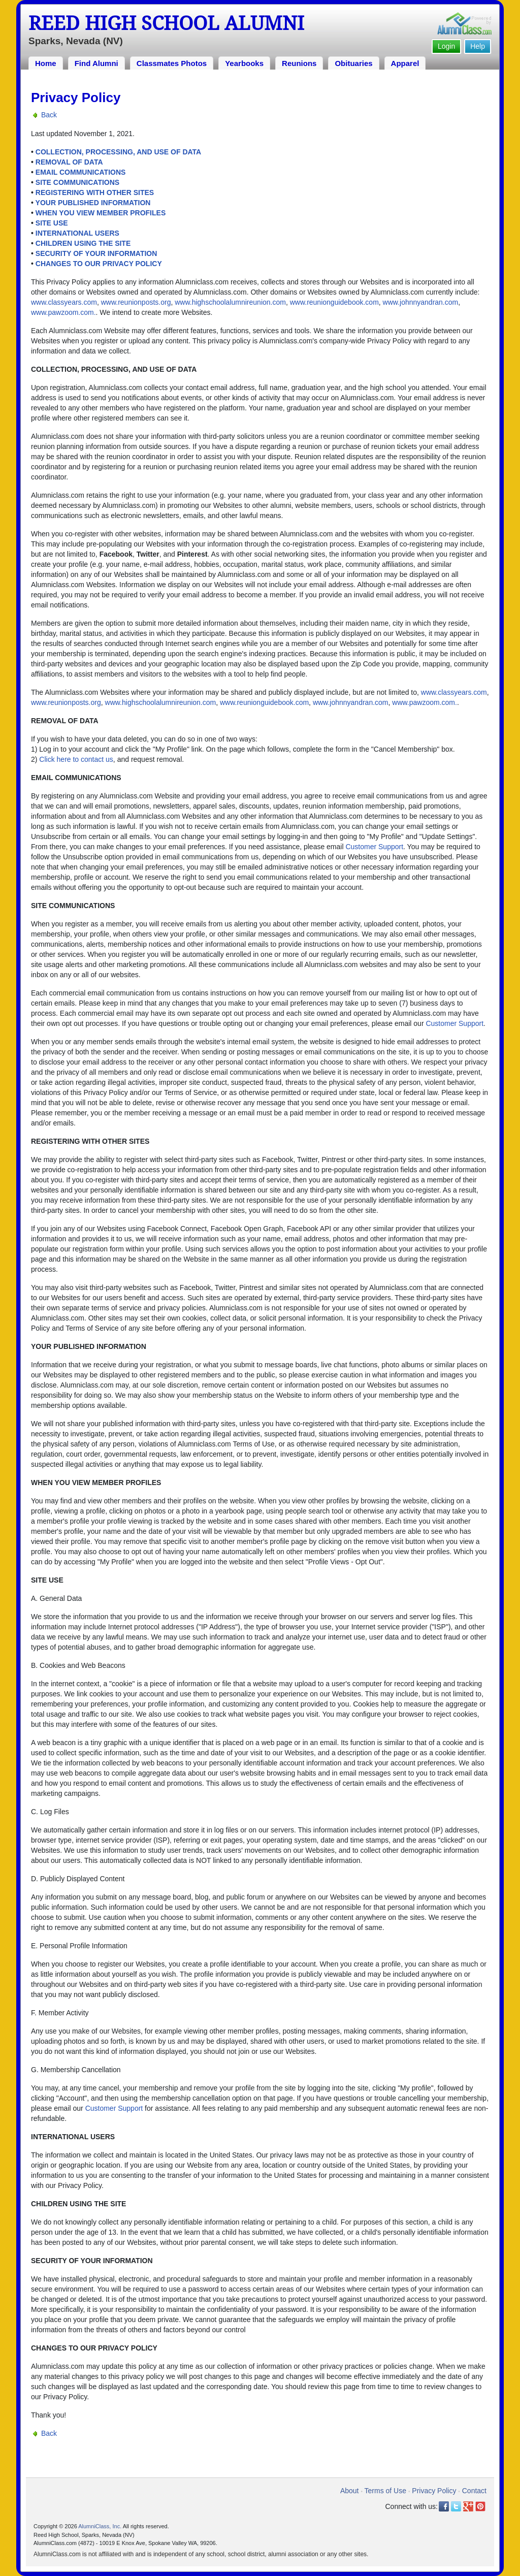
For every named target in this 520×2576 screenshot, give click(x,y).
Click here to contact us (76, 759)
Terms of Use (385, 2491)
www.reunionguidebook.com (334, 302)
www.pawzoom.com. (63, 312)
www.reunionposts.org (136, 302)
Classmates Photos (172, 63)
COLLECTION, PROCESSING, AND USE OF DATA (118, 152)
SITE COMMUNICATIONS (77, 182)
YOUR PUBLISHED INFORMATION (93, 203)
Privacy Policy (434, 2491)
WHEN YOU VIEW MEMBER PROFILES (101, 213)
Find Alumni (96, 63)
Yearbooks (244, 63)
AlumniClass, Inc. (99, 2526)
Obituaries (353, 63)
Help (477, 46)
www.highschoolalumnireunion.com (230, 302)
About (349, 2491)
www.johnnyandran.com (421, 302)
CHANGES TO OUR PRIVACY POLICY (99, 264)
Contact (474, 2491)
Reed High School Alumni (166, 23)
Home (45, 63)
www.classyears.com (64, 302)
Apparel (405, 63)
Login (446, 46)
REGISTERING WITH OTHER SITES (95, 192)
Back (49, 115)
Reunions (299, 63)
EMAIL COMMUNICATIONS (81, 172)
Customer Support (374, 847)
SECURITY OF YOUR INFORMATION (96, 253)
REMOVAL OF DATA (69, 162)
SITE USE (52, 223)
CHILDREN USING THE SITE (83, 243)
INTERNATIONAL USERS (77, 233)
